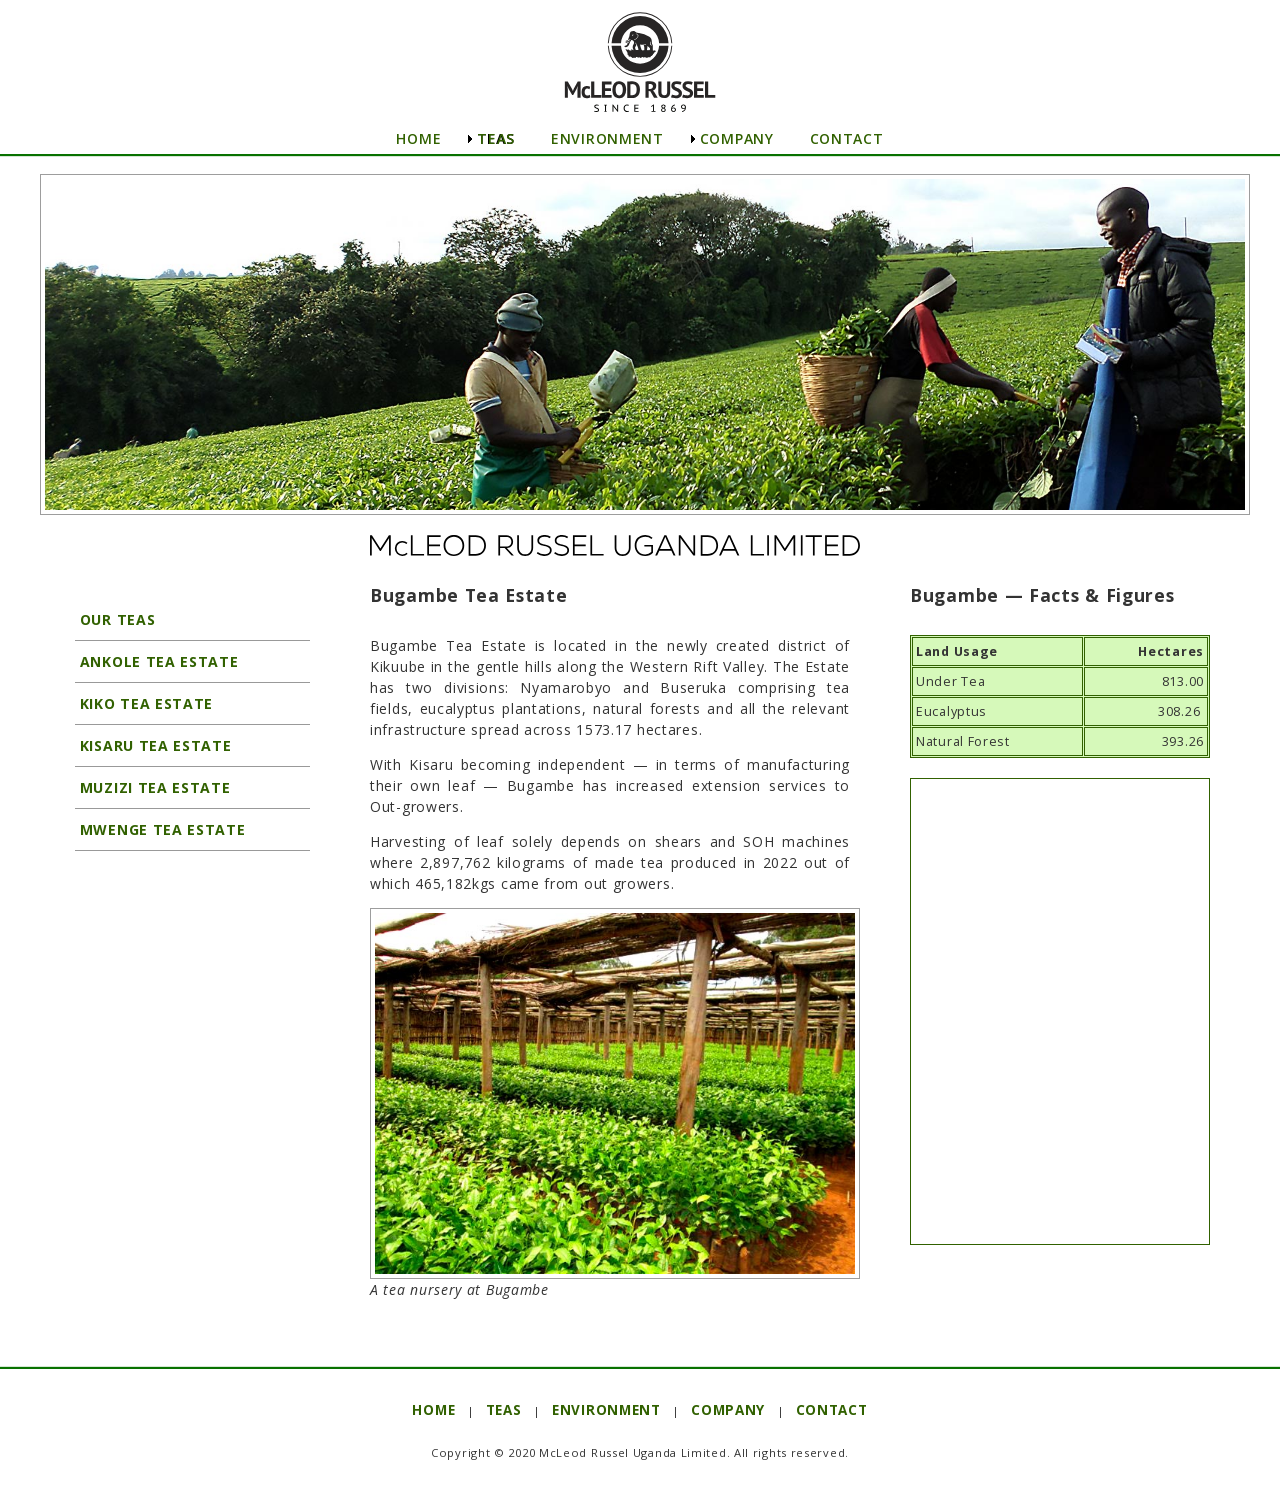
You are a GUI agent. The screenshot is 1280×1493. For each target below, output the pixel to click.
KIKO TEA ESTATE (144, 703)
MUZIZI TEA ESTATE (153, 787)
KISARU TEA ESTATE (153, 745)
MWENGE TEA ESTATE (160, 829)
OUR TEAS (115, 619)
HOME (418, 138)
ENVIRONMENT (607, 138)
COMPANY (737, 138)
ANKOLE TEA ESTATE (157, 661)
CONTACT (847, 138)
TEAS (496, 138)
